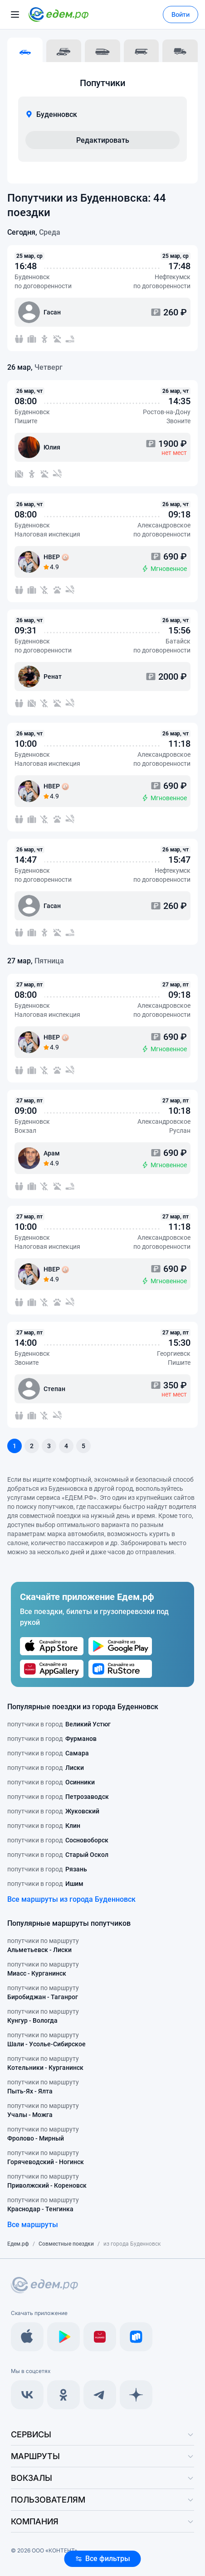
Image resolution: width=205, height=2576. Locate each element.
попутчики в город (59, 1724)
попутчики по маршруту (43, 1945)
